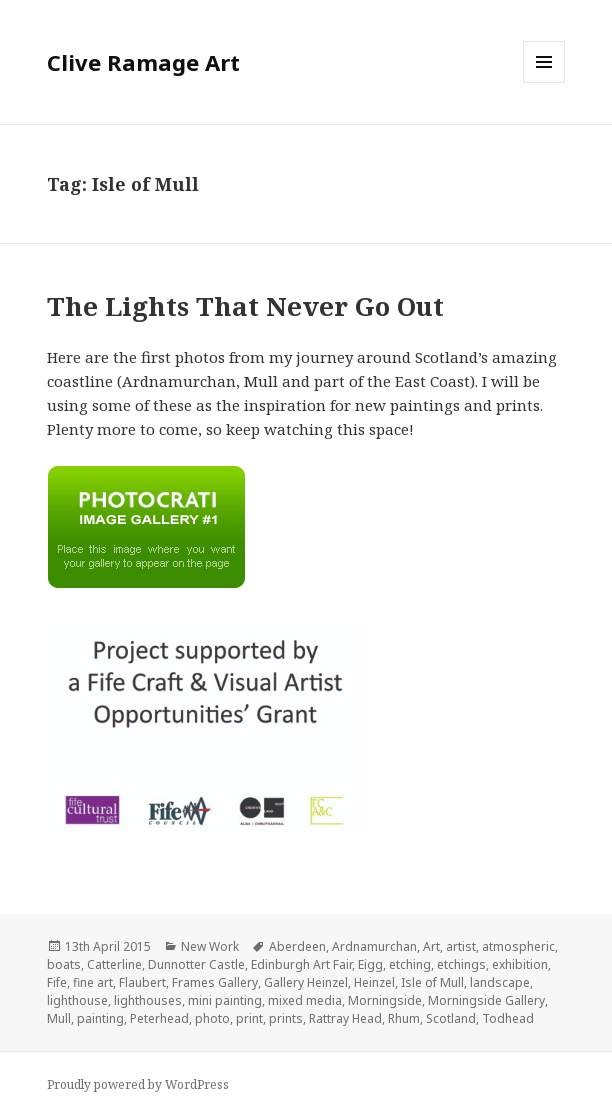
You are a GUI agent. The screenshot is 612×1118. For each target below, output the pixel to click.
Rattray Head (345, 1018)
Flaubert (142, 982)
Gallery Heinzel (306, 982)
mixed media (305, 1000)
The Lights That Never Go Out (245, 306)
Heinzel (374, 982)
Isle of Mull (432, 982)
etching (410, 964)
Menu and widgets (544, 82)
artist (461, 946)
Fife (57, 982)
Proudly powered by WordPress (138, 1084)
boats (64, 964)
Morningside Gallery (486, 1000)
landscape (500, 982)
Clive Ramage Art (143, 62)
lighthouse (77, 1000)
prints (286, 1018)
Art (431, 946)
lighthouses (148, 1000)
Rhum (404, 1018)
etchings (461, 964)
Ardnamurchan (374, 946)
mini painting (225, 1000)
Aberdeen (297, 946)
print (249, 1018)
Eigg (370, 964)
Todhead (508, 1018)
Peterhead (159, 1018)
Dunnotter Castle (196, 964)
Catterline (114, 964)
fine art (93, 982)
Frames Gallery (215, 982)
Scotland (451, 1018)
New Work (210, 946)
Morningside (385, 1000)
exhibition (520, 964)
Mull (59, 1018)
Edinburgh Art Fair (301, 964)
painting (100, 1018)
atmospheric (518, 946)
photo (212, 1018)
